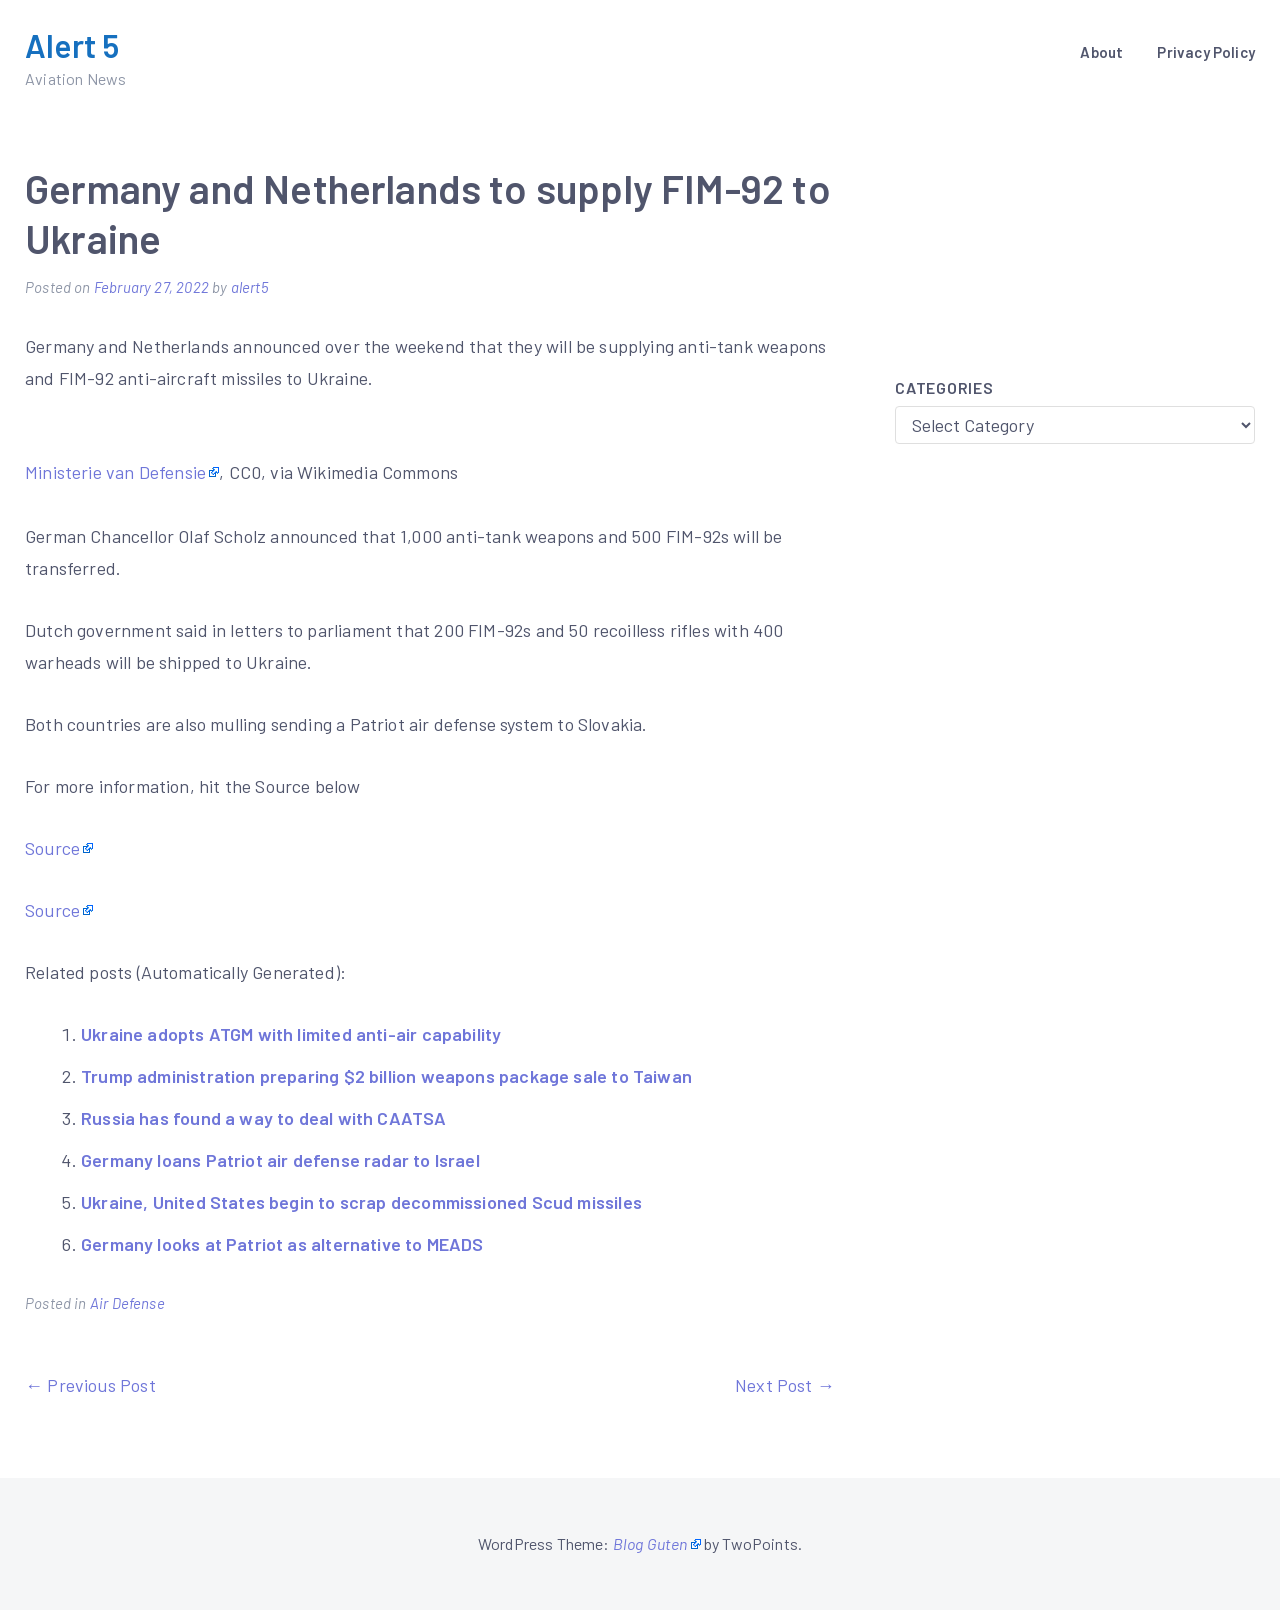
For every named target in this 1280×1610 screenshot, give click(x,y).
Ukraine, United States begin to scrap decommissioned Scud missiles (361, 1202)
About (1101, 52)
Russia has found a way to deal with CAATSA (264, 1118)
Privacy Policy (1206, 52)
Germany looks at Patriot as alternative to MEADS (282, 1244)
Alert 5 (72, 45)
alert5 (249, 287)
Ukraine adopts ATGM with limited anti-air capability (291, 1034)
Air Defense (127, 1303)
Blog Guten (650, 1543)
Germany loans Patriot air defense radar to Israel (280, 1160)
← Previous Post (90, 1385)
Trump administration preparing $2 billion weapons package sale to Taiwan (386, 1076)
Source (52, 848)
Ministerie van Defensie (115, 472)
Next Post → (785, 1385)
